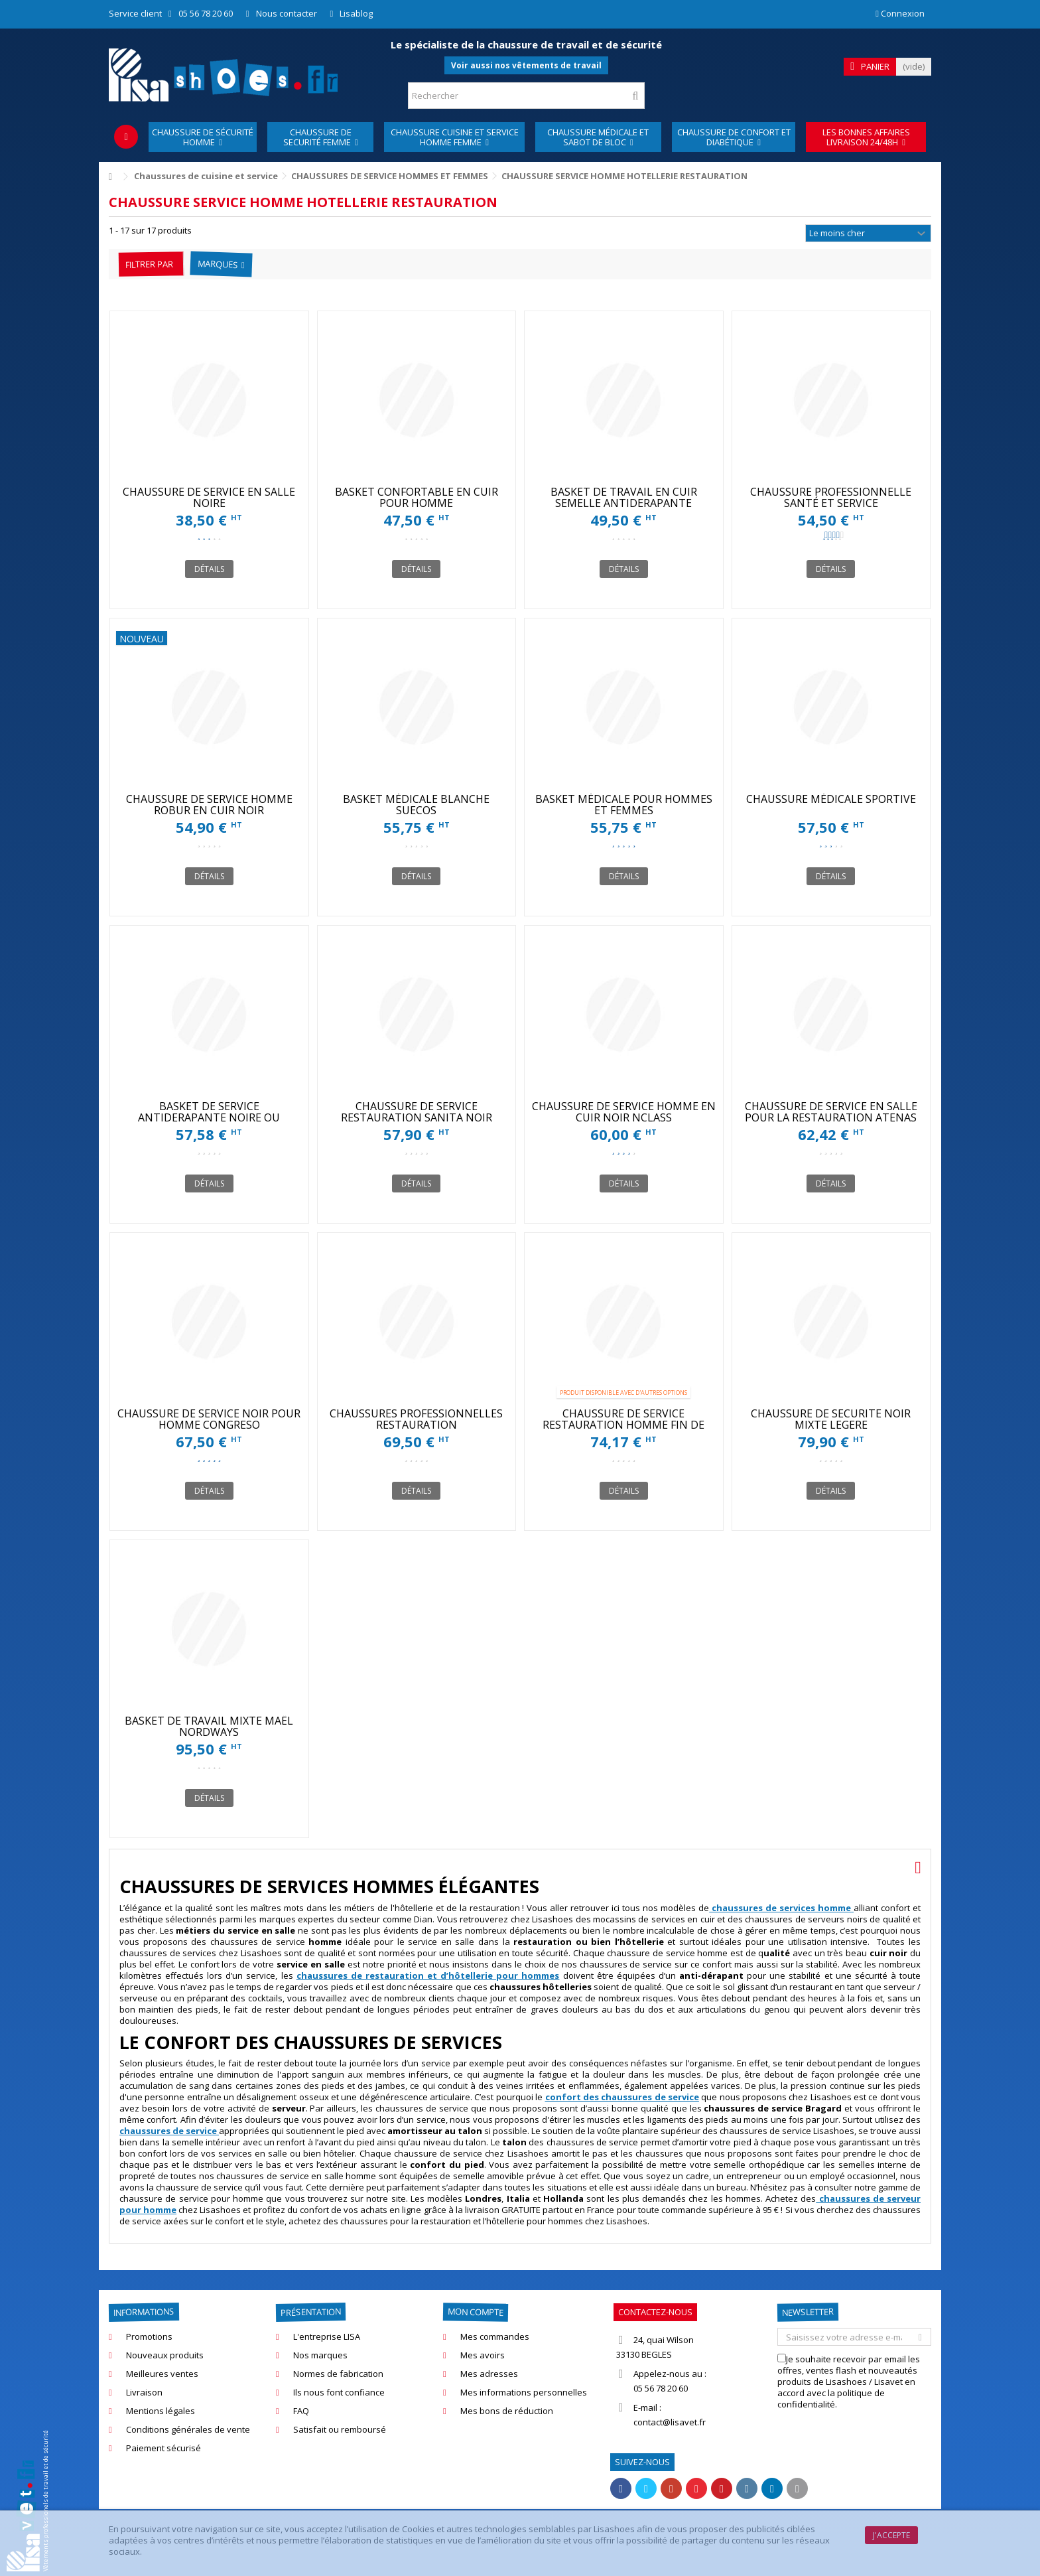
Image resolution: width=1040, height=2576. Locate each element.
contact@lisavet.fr (669, 2422)
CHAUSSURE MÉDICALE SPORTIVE (831, 799)
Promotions (149, 2336)
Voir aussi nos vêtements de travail (526, 65)
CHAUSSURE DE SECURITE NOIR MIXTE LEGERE (831, 1419)
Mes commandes (494, 2336)
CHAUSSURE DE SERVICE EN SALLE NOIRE (209, 497)
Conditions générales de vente (188, 2429)
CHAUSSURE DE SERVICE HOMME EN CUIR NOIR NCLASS (624, 1112)
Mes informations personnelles (523, 2392)
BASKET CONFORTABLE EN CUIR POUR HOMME (416, 497)
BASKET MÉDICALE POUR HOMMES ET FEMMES (623, 805)
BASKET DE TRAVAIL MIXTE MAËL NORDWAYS (209, 1726)
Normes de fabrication (338, 2374)
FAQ (301, 2411)
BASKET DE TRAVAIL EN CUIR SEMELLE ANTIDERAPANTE (624, 497)
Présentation (311, 2312)
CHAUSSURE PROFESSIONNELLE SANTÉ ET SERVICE (830, 497)
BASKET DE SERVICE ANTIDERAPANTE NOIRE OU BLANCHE (209, 1117)
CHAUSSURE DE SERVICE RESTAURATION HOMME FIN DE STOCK (623, 1424)
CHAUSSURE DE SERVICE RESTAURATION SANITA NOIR (416, 1112)
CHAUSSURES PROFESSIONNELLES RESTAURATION (416, 1419)
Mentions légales (160, 2411)
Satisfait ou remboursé (339, 2429)
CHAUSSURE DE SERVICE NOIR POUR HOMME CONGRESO (208, 1419)
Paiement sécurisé (163, 2448)
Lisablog (356, 13)
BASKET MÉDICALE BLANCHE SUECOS (416, 805)
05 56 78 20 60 (205, 13)
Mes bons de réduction (506, 2411)
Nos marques (320, 2355)
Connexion (900, 13)
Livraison (144, 2392)
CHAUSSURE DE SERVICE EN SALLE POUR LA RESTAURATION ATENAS (831, 1112)
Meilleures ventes (162, 2374)
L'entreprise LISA (326, 2336)
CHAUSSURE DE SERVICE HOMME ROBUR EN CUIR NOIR (209, 805)
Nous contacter (286, 13)
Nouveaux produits (165, 2355)
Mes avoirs (482, 2355)
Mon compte (475, 2312)
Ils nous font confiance (339, 2392)
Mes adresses (489, 2374)
